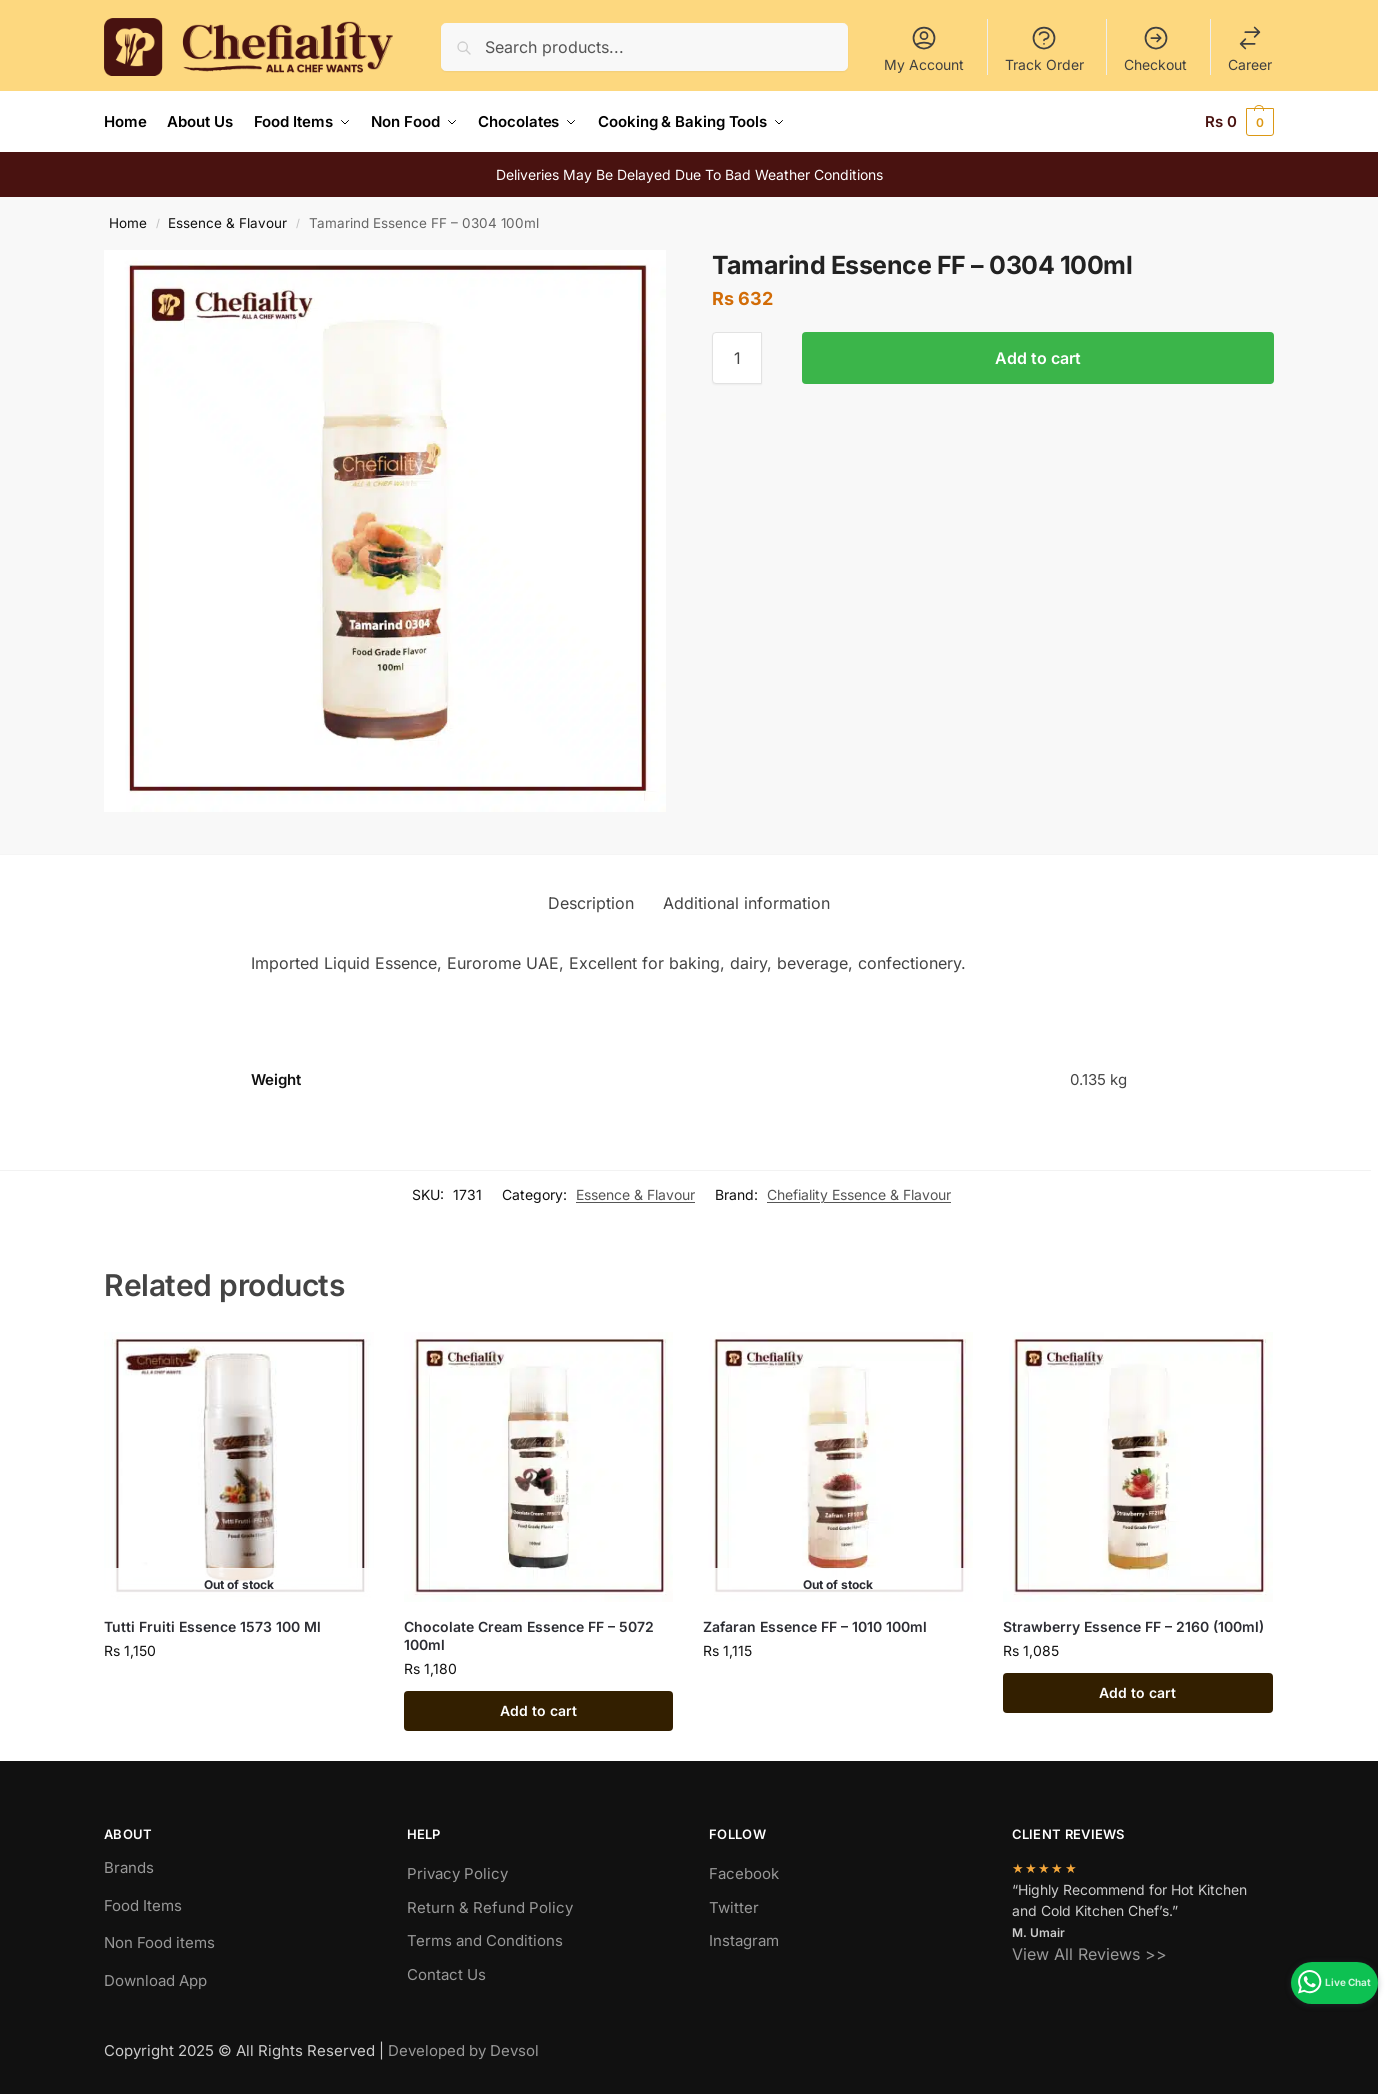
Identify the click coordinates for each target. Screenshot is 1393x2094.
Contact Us (446, 1973)
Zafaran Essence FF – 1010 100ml (815, 1625)
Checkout (1155, 48)
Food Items (143, 1904)
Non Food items (161, 1942)
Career (1250, 48)
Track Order (1044, 48)
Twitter (734, 1906)
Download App (155, 1979)
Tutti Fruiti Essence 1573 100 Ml (212, 1625)
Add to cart (1038, 358)
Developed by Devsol (463, 2050)
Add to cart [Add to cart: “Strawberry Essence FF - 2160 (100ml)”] (1137, 1692)
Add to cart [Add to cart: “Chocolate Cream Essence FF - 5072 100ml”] (538, 1710)
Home (128, 223)
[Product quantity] (737, 358)
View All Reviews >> (1089, 1953)
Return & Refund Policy (490, 1906)
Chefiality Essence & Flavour (859, 1194)
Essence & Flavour (227, 223)
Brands (129, 1867)
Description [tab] (591, 902)
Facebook (744, 1873)
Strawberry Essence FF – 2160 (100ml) (1133, 1625)
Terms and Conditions (485, 1940)
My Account (924, 48)
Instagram (744, 1940)
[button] (1239, 122)
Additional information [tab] (746, 902)
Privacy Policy (457, 1873)
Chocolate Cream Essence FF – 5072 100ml (529, 1634)
